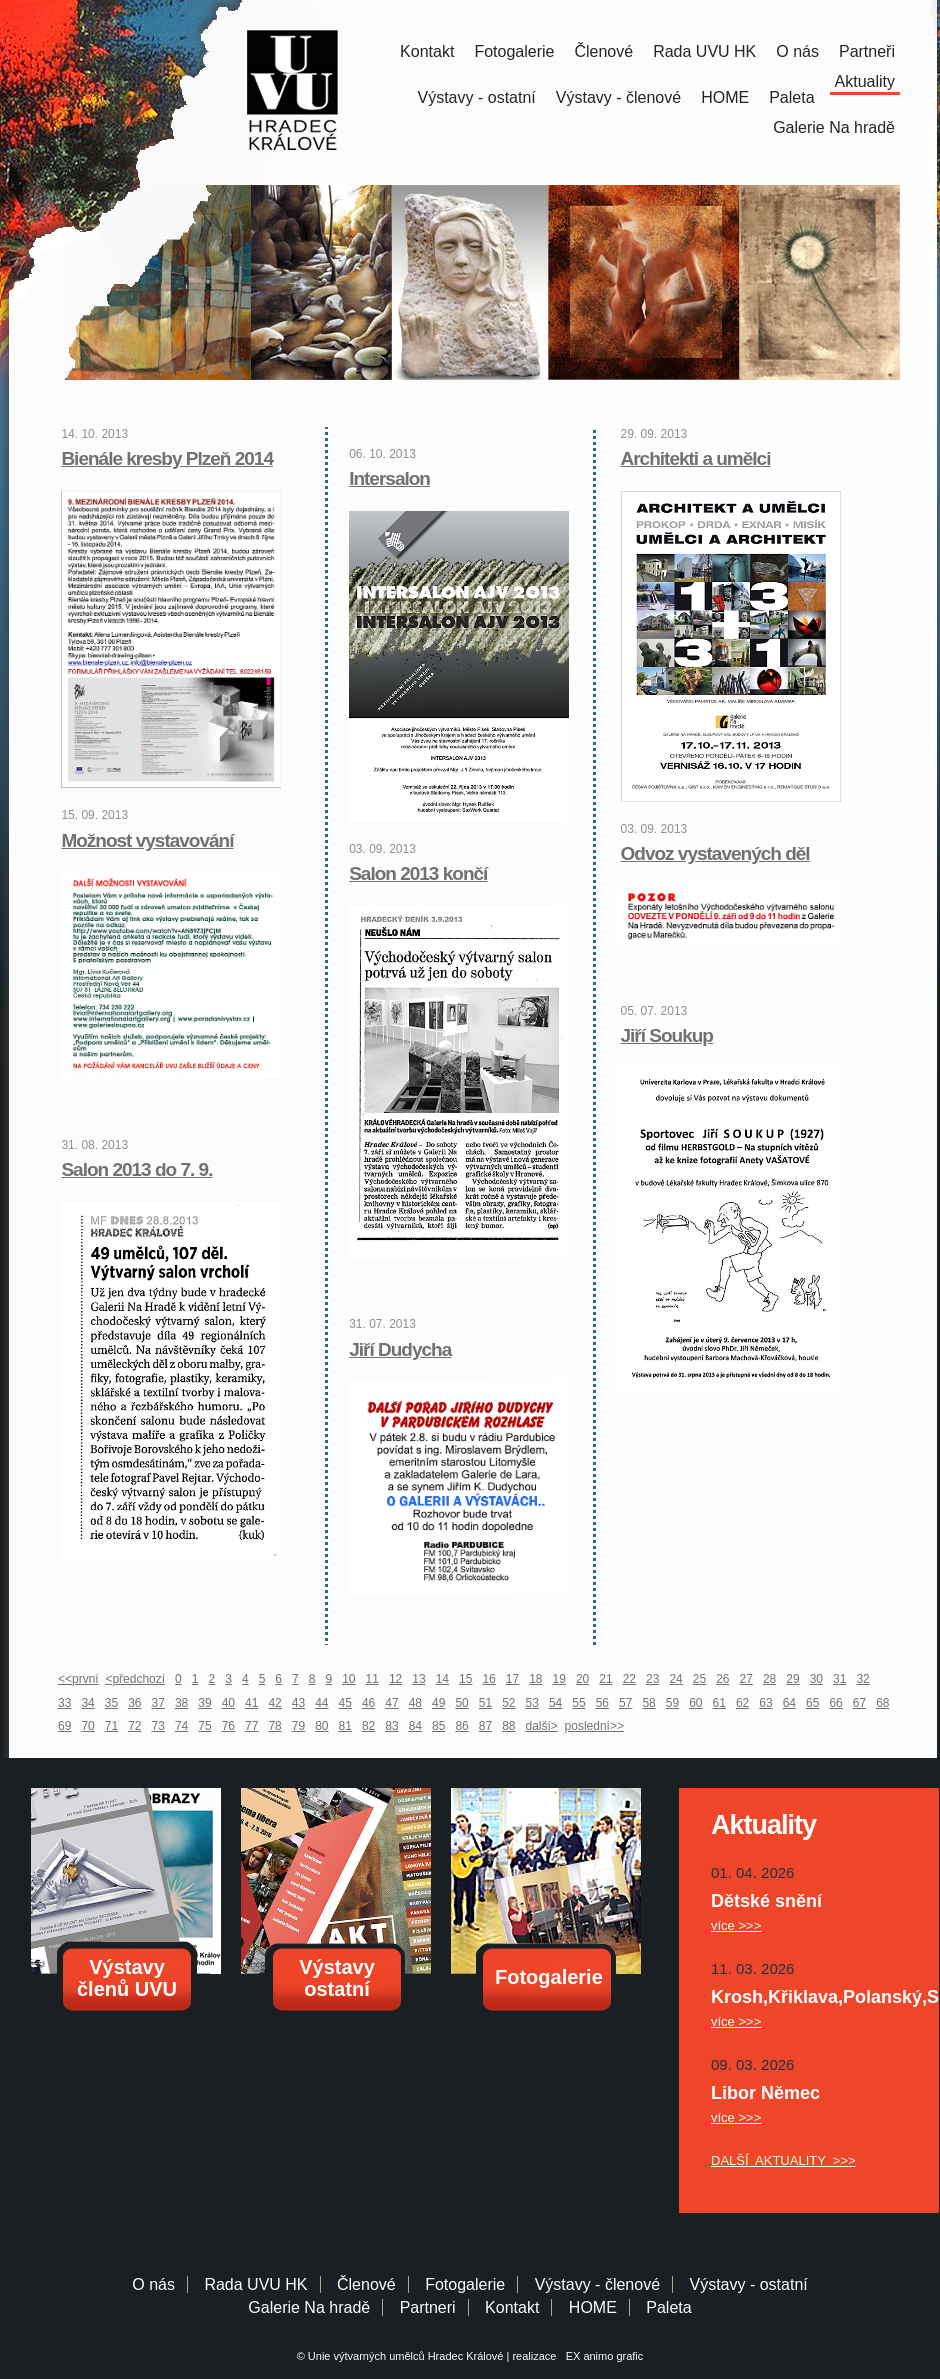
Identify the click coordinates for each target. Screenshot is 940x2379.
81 (345, 1726)
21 (605, 1679)
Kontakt (427, 51)
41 (251, 1703)
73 (158, 1726)
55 (578, 1703)
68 (882, 1703)
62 (742, 1703)
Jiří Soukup (667, 1035)
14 (442, 1679)
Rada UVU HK (704, 51)
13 (418, 1679)
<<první (78, 1679)
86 (461, 1726)
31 (839, 1679)
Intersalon (389, 478)
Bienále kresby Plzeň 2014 (167, 458)
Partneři (867, 51)
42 (274, 1703)
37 (158, 1703)
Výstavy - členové (618, 97)
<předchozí (135, 1679)
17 (512, 1679)
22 (629, 1679)
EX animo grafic (602, 2356)
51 (485, 1703)
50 (461, 1703)
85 (438, 1726)
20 (582, 1679)
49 (438, 1703)
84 (415, 1726)
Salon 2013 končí (418, 873)
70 (87, 1726)
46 (368, 1703)
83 (391, 1726)
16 (488, 1679)
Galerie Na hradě (309, 2307)
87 (485, 1726)
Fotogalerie (514, 51)
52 (508, 1703)
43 (298, 1703)
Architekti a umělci (696, 458)
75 (204, 1726)
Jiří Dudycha (400, 1349)
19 (559, 1679)
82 (368, 1726)
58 (648, 1703)
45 (345, 1703)
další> (542, 1726)
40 (228, 1703)
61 (719, 1703)
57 (625, 1703)
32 (862, 1679)
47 (391, 1703)
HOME (725, 97)
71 (111, 1726)
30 (816, 1679)
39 (204, 1703)
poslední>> (594, 1726)
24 (675, 1679)
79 (298, 1726)
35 (111, 1703)
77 (251, 1726)
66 (835, 1703)
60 (695, 1703)
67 (859, 1703)
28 (769, 1679)
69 (64, 1726)
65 (812, 1703)
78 (274, 1726)
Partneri (428, 2307)
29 (792, 1679)
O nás (797, 51)
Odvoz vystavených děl (715, 853)
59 (672, 1703)
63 (765, 1703)
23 (652, 1679)
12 (395, 1679)
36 (134, 1703)
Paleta (791, 97)
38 (181, 1703)
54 (555, 1703)
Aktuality (865, 81)
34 (87, 1703)
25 (699, 1679)
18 (535, 1679)
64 (789, 1703)
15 (465, 1679)
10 (348, 1679)
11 (372, 1679)
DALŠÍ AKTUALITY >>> (783, 2160)
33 (64, 1703)
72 (134, 1726)
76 (228, 1726)
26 (722, 1679)
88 (508, 1726)
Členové (603, 51)
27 (746, 1679)
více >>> (736, 1925)
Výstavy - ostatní (477, 97)
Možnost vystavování (147, 840)
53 (532, 1703)
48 (415, 1703)
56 (602, 1703)
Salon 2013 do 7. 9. (136, 1169)
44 (321, 1703)
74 (181, 1726)
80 (321, 1726)
